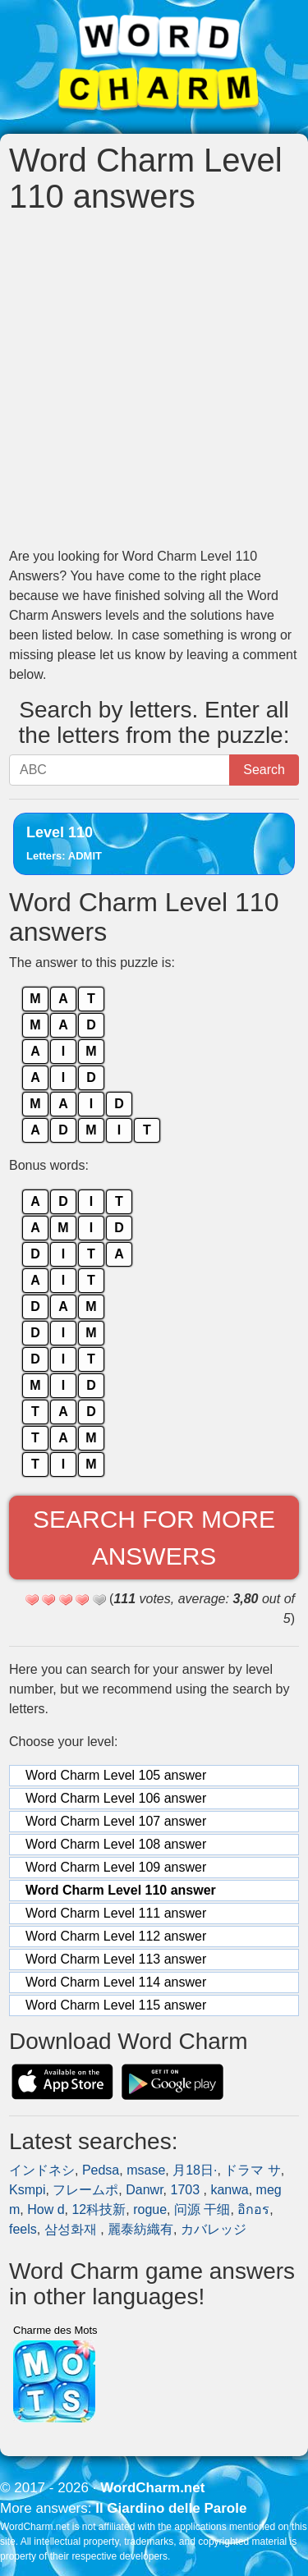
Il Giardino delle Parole (170, 2508)
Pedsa (100, 2170)
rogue (150, 2209)
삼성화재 (72, 2229)
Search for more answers (154, 1538)
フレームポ (85, 2190)
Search (264, 770)
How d (45, 2209)
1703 (186, 2190)
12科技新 (98, 2209)
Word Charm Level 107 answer (115, 1821)
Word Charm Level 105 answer (115, 1775)
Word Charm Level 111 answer (115, 1913)
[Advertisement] (154, 380)
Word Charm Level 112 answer (115, 1936)
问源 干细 (202, 2209)
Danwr (144, 2190)
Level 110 (64, 843)
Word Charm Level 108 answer (115, 1844)
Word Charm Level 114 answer (115, 1982)
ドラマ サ (252, 2170)
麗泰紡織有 (140, 2229)
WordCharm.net (152, 2488)
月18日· (194, 2170)
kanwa (229, 2190)
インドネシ (42, 2170)
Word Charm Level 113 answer (115, 1959)
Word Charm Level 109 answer (115, 1867)
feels (23, 2229)
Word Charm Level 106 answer (115, 1798)
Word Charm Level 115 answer (115, 2005)
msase (145, 2170)
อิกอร (253, 2209)
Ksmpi (27, 2190)
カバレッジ (213, 2229)
